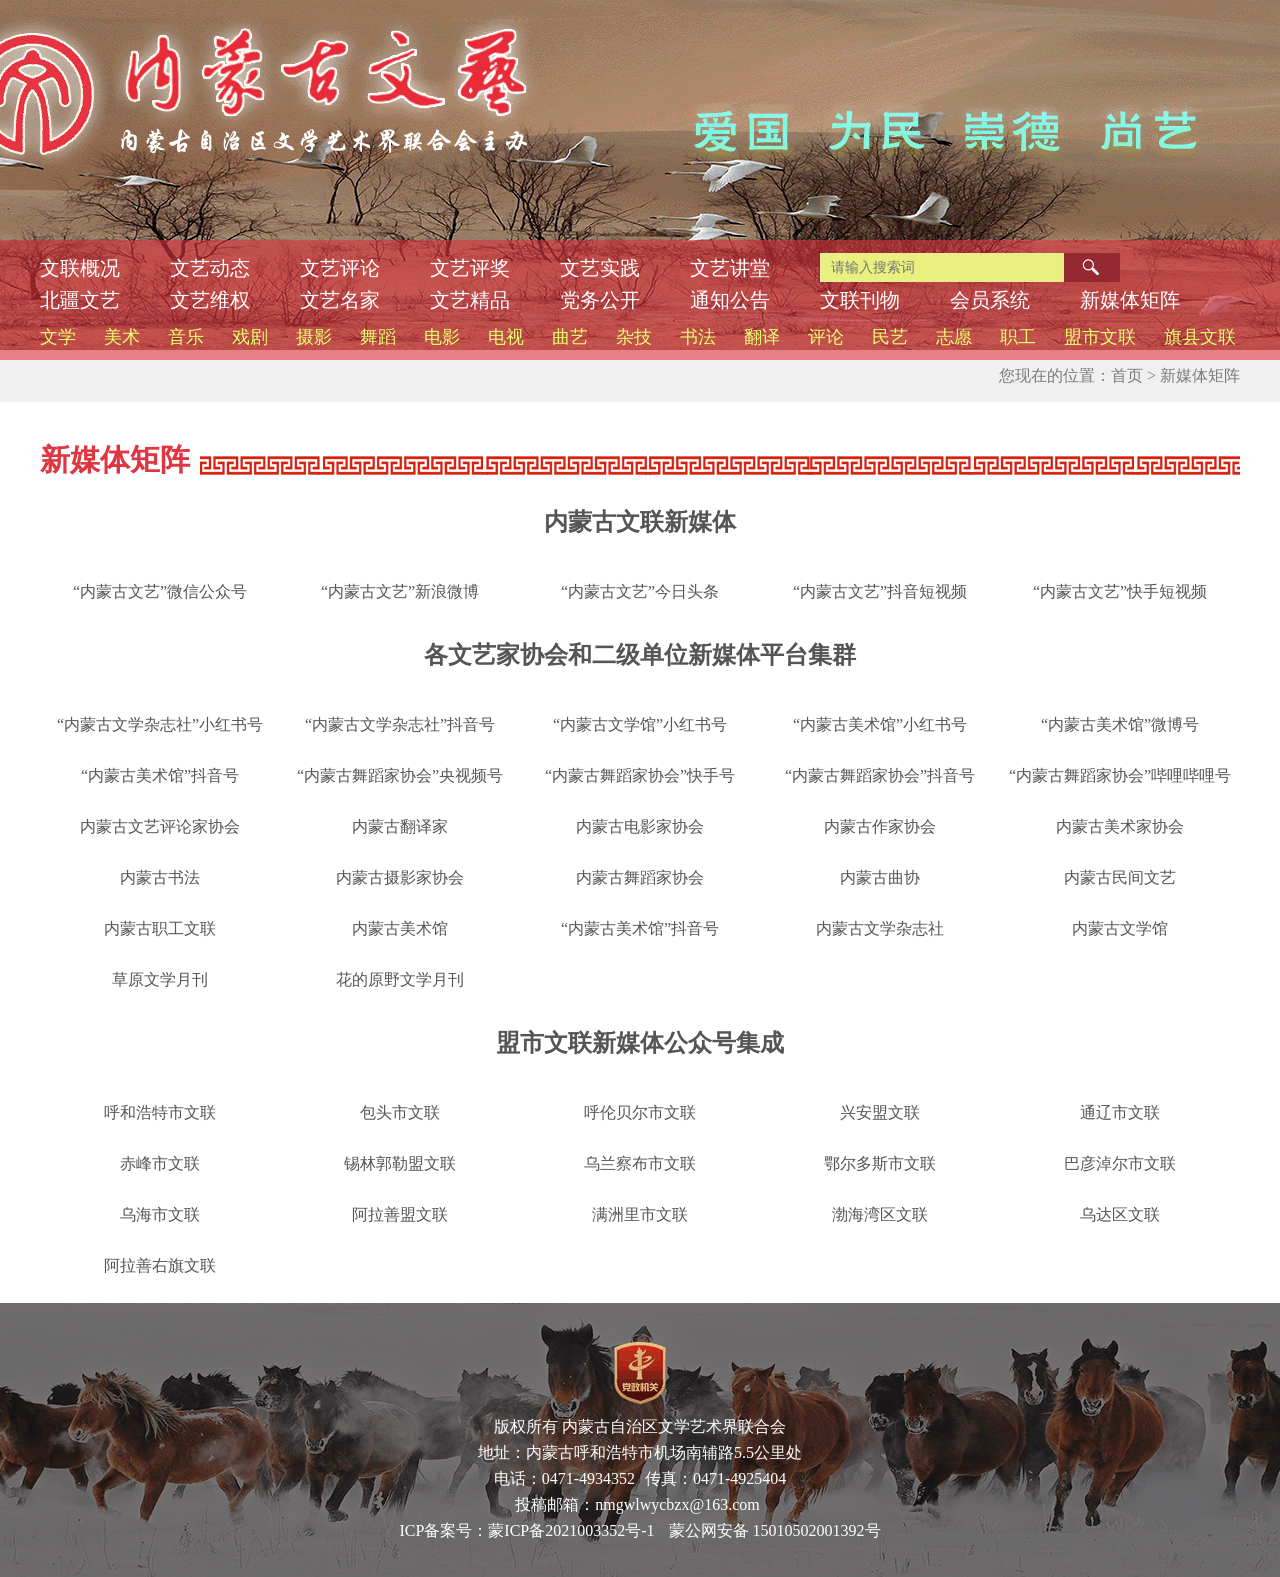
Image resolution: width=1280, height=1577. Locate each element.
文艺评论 (340, 268)
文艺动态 (210, 268)
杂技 (634, 337)
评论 (826, 337)
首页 (1127, 375)
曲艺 (570, 337)
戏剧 (250, 337)
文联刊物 (860, 300)
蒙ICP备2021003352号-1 (571, 1530)
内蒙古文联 (340, 60)
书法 (698, 337)
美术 (122, 337)
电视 (506, 337)
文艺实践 (600, 268)
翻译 (762, 337)
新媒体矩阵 (1130, 300)
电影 (442, 337)
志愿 (954, 337)
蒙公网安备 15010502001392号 (775, 1530)
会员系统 (990, 300)
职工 (1018, 337)
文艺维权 (210, 300)
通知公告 (730, 300)
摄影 (314, 337)
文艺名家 (340, 300)
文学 (58, 337)
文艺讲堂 (730, 268)
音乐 (186, 337)
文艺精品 (470, 300)
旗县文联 (1200, 337)
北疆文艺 (80, 300)
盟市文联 (1100, 337)
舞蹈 (378, 337)
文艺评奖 (470, 268)
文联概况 (80, 268)
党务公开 (600, 300)
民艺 (890, 337)
